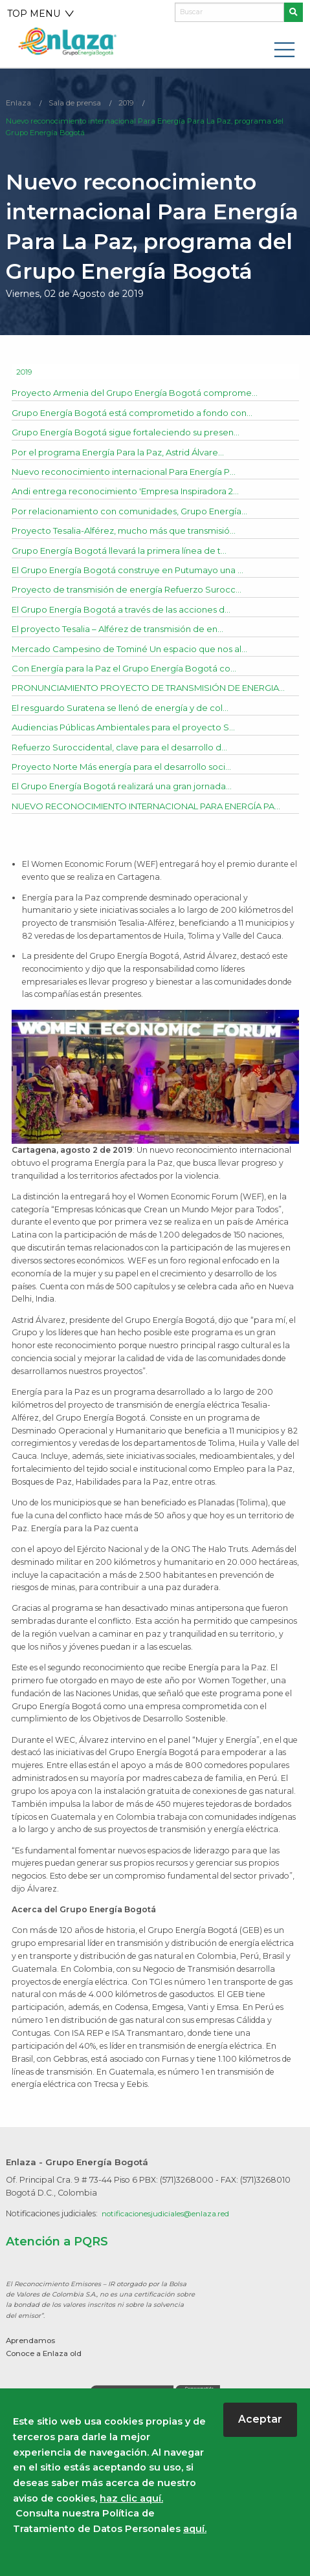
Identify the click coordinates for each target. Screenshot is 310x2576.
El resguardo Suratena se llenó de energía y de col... (127, 724)
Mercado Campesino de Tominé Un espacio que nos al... (137, 651)
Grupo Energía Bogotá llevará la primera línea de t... (126, 553)
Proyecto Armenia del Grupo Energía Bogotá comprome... (143, 395)
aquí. (194, 2529)
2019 (128, 103)
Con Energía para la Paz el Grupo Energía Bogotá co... (132, 671)
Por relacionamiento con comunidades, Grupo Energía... (137, 513)
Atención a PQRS (60, 2272)
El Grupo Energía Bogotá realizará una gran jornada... (129, 803)
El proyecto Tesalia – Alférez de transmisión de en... (125, 631)
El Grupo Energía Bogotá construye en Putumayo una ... (139, 572)
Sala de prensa (75, 103)
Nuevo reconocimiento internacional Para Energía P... (132, 474)
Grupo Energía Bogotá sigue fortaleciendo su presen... (134, 435)
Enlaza (19, 103)
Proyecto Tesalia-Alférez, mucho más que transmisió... (133, 533)
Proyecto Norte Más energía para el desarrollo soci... (128, 783)
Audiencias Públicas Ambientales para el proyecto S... (130, 744)
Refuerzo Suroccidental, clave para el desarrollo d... (125, 764)
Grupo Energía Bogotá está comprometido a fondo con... (140, 415)
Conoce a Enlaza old (47, 2385)
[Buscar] (229, 12)
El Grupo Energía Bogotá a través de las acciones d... (129, 612)
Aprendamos (33, 2372)
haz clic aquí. (131, 2498)
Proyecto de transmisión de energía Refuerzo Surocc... (135, 592)
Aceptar (260, 2419)
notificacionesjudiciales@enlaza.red (170, 2245)
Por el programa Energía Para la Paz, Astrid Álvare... (126, 455)
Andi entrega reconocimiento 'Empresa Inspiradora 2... (133, 493)
